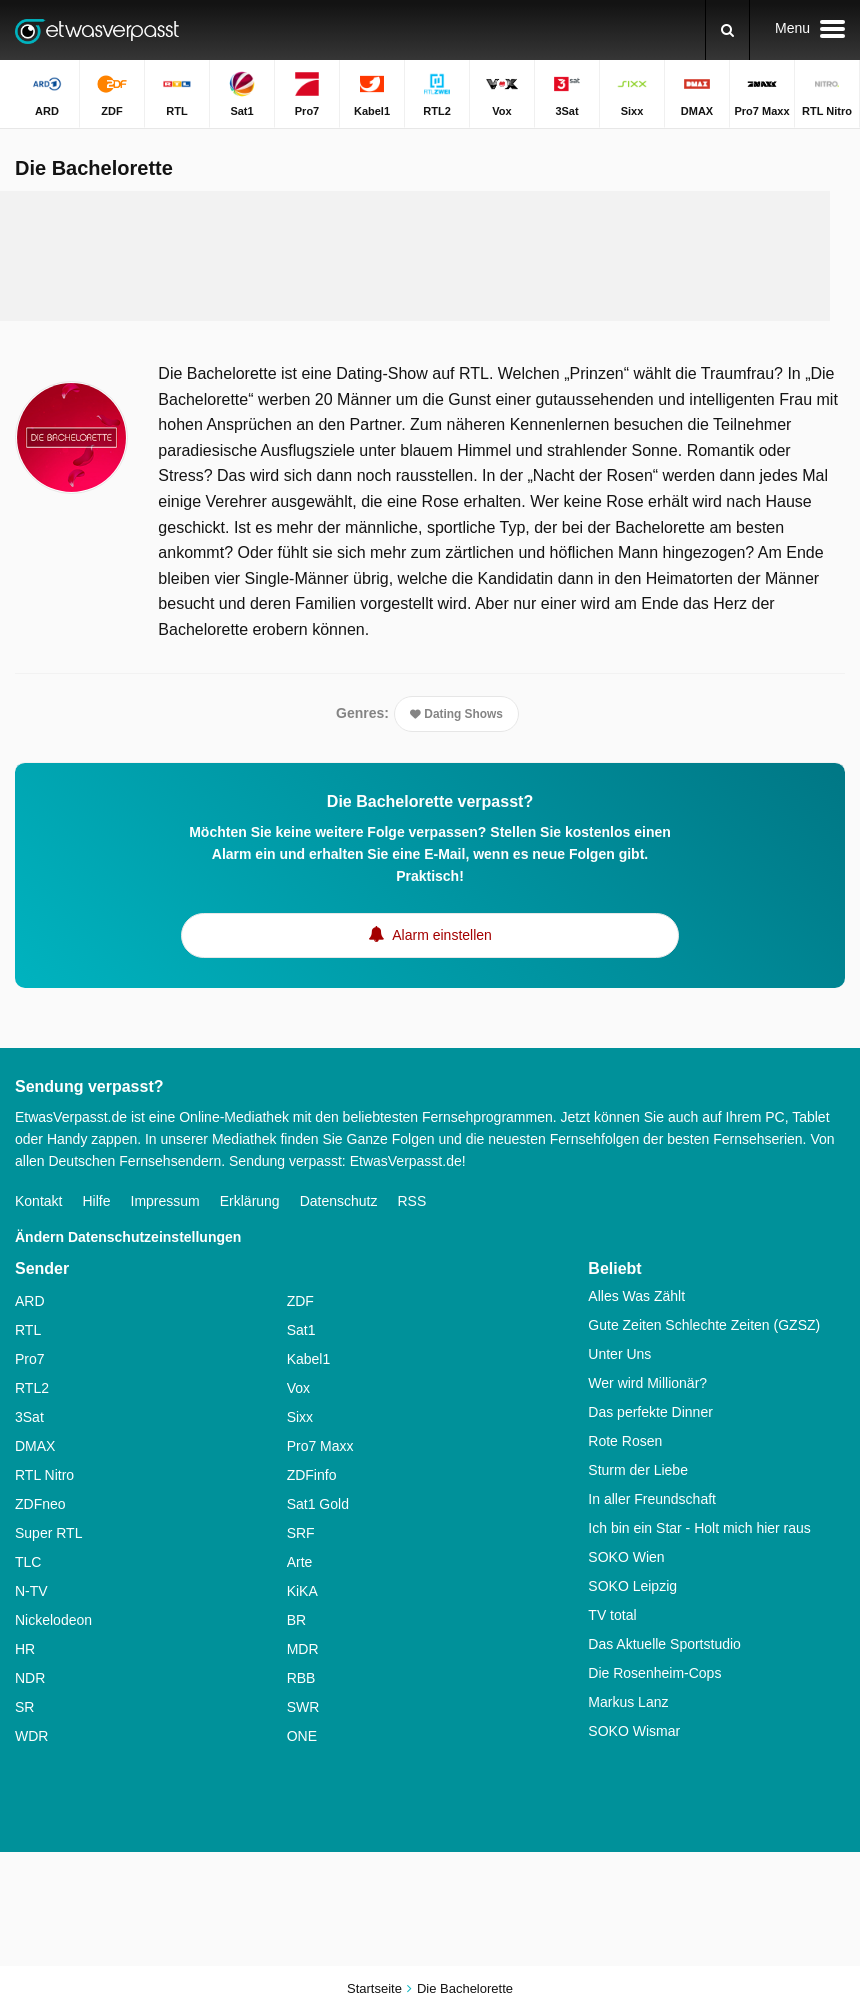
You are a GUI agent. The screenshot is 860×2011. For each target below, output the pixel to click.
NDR (30, 1678)
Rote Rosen (625, 1441)
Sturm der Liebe (638, 1470)
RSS (411, 1201)
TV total (612, 1615)
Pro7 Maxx (320, 1446)
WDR (31, 1736)
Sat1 (301, 1330)
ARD (30, 1301)
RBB (301, 1678)
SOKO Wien (626, 1557)
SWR (303, 1707)
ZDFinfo (312, 1475)
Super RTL (48, 1533)
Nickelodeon (53, 1620)
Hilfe (96, 1201)
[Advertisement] (415, 256)
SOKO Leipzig (632, 1586)
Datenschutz (339, 1201)
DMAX (35, 1446)
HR (25, 1649)
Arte (300, 1562)
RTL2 (32, 1388)
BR (296, 1620)
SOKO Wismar (634, 1731)
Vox (298, 1388)
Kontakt (38, 1201)
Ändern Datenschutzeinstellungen (128, 1237)
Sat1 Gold (318, 1504)
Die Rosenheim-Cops (654, 1673)
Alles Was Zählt (636, 1296)
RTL (28, 1330)
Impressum (165, 1201)
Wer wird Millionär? (647, 1383)
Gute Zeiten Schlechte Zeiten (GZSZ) (704, 1325)
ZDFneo (40, 1504)
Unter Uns (619, 1354)
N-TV (31, 1591)
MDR (303, 1649)
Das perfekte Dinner (650, 1412)
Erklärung (250, 1201)
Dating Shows (456, 714)
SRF (301, 1533)
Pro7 (30, 1359)
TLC (28, 1562)
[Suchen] (727, 30)
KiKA (302, 1591)
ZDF (300, 1301)
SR (24, 1707)
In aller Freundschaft (652, 1499)
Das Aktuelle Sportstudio (664, 1644)
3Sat (29, 1417)
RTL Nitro (44, 1475)
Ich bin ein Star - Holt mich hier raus (699, 1528)
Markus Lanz (628, 1702)
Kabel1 (309, 1359)
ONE (302, 1736)
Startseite (374, 1988)
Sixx (300, 1417)
